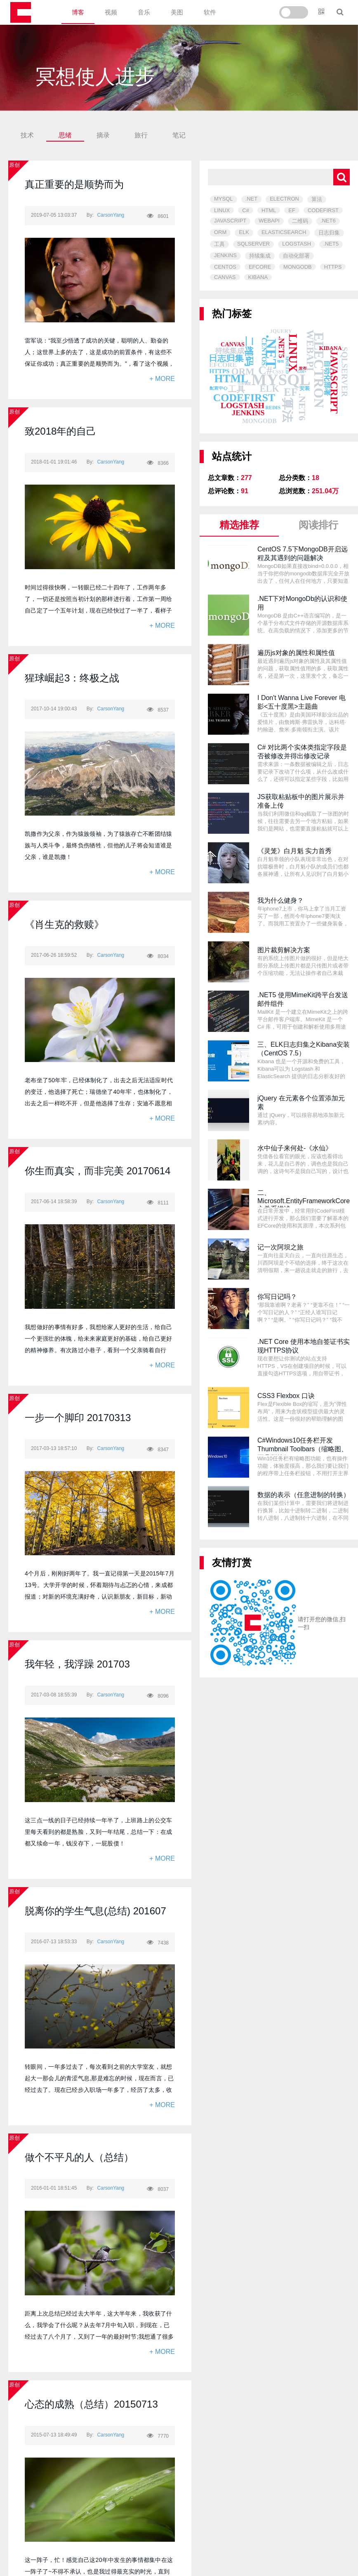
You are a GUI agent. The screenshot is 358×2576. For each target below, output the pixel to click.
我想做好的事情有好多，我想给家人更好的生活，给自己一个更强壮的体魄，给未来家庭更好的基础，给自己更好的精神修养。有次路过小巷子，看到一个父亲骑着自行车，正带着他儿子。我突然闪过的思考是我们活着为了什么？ (98, 1350)
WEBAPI (269, 221)
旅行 (141, 135)
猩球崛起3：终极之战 (72, 678)
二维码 (300, 221)
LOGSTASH (296, 244)
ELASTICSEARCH (283, 232)
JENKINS (225, 255)
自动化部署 (296, 256)
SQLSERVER (253, 244)
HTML (268, 210)
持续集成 (260, 256)
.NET (251, 199)
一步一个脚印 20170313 (78, 1417)
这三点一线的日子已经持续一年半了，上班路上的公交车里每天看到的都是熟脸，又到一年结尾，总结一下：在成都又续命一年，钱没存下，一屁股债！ (98, 1832)
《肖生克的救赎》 (64, 924)
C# (245, 210)
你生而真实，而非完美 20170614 (97, 1170)
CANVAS (225, 277)
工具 (219, 244)
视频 (111, 12)
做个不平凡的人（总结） (79, 2157)
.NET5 (331, 244)
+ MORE (162, 378)
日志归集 (329, 232)
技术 (27, 135)
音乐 (144, 12)
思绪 (65, 135)
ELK (244, 232)
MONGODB (297, 267)
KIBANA (258, 277)
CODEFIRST (323, 210)
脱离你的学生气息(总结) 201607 (95, 1910)
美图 (177, 12)
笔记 (179, 135)
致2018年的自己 (60, 431)
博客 (78, 12)
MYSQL (223, 199)
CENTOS (225, 267)
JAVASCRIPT (230, 221)
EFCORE (260, 267)
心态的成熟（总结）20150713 (91, 2404)
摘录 (103, 135)
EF (291, 210)
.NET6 (328, 221)
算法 (316, 199)
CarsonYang (110, 215)
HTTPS (333, 267)
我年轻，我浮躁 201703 (77, 1664)
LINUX (222, 210)
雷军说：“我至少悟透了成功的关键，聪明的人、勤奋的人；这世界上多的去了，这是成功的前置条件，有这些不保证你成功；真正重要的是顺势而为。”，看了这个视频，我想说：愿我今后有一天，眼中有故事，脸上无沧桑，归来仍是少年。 (99, 363)
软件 (210, 12)
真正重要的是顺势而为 (74, 184)
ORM (220, 232)
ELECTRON (284, 199)
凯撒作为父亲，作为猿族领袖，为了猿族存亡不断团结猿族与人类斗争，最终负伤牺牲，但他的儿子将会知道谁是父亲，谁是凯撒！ (98, 845)
